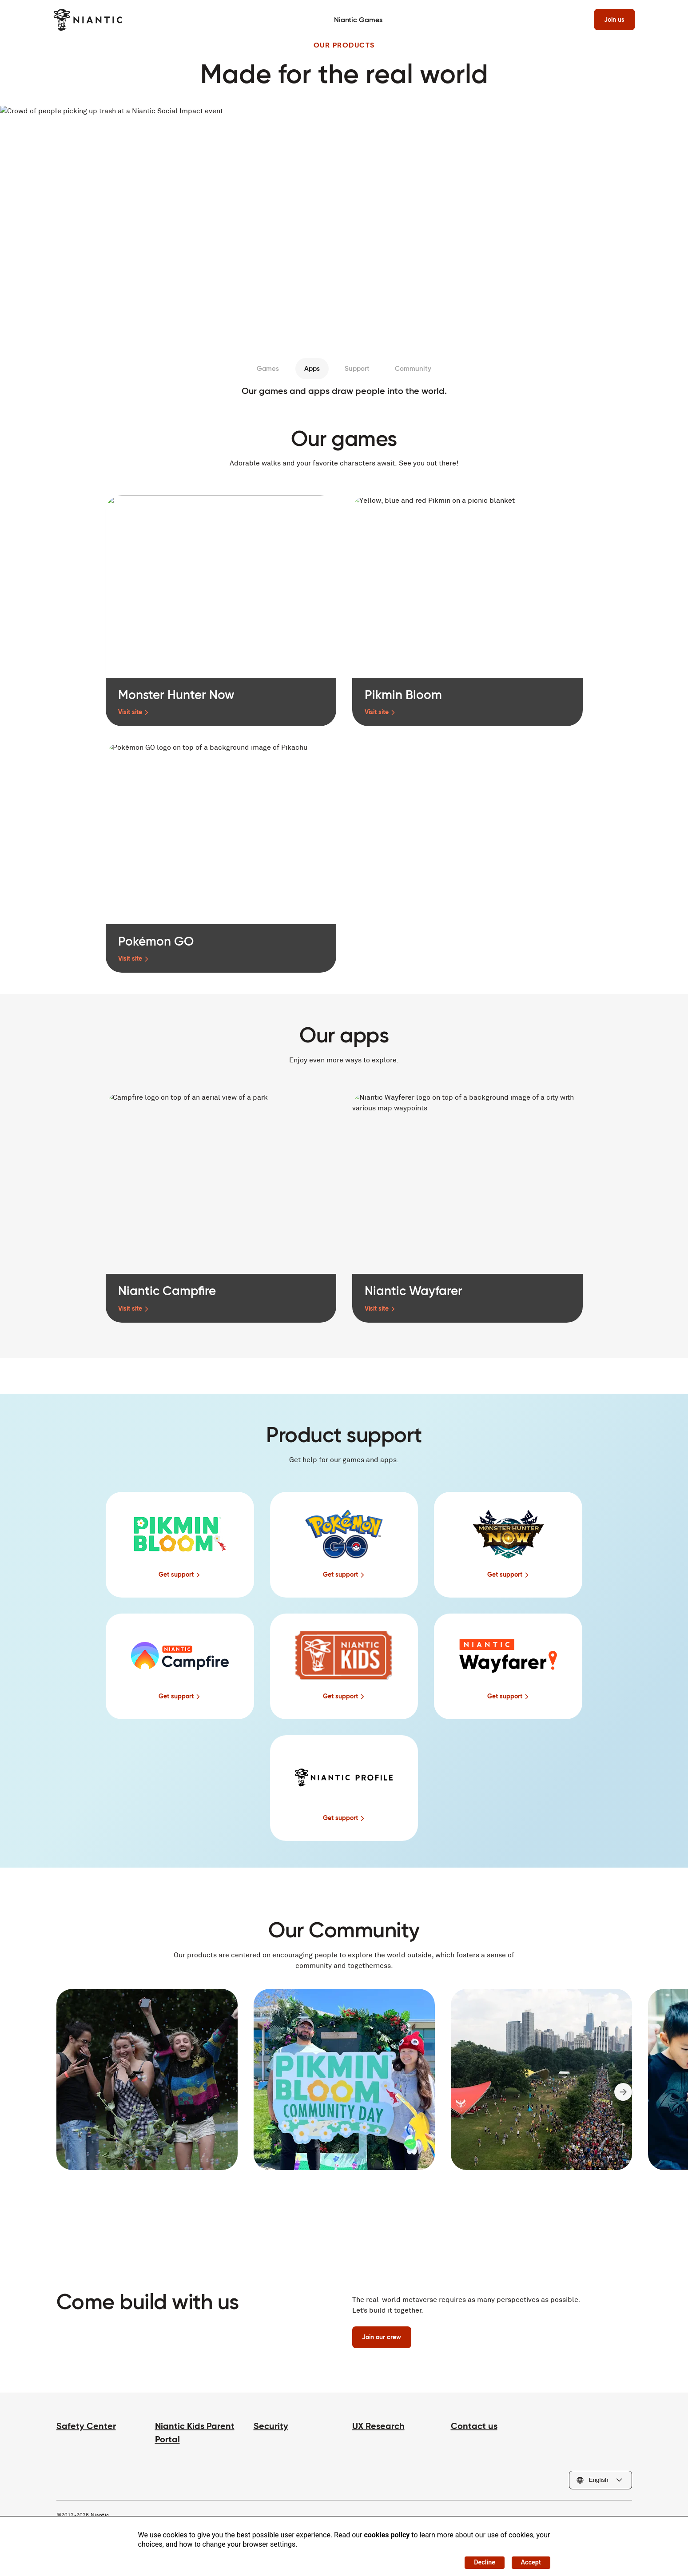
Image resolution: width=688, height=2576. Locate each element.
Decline (477, 2560)
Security (271, 2429)
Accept (528, 2560)
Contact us (474, 2429)
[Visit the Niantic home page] (90, 19)
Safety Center (86, 2429)
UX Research (378, 2429)
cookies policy (387, 2531)
